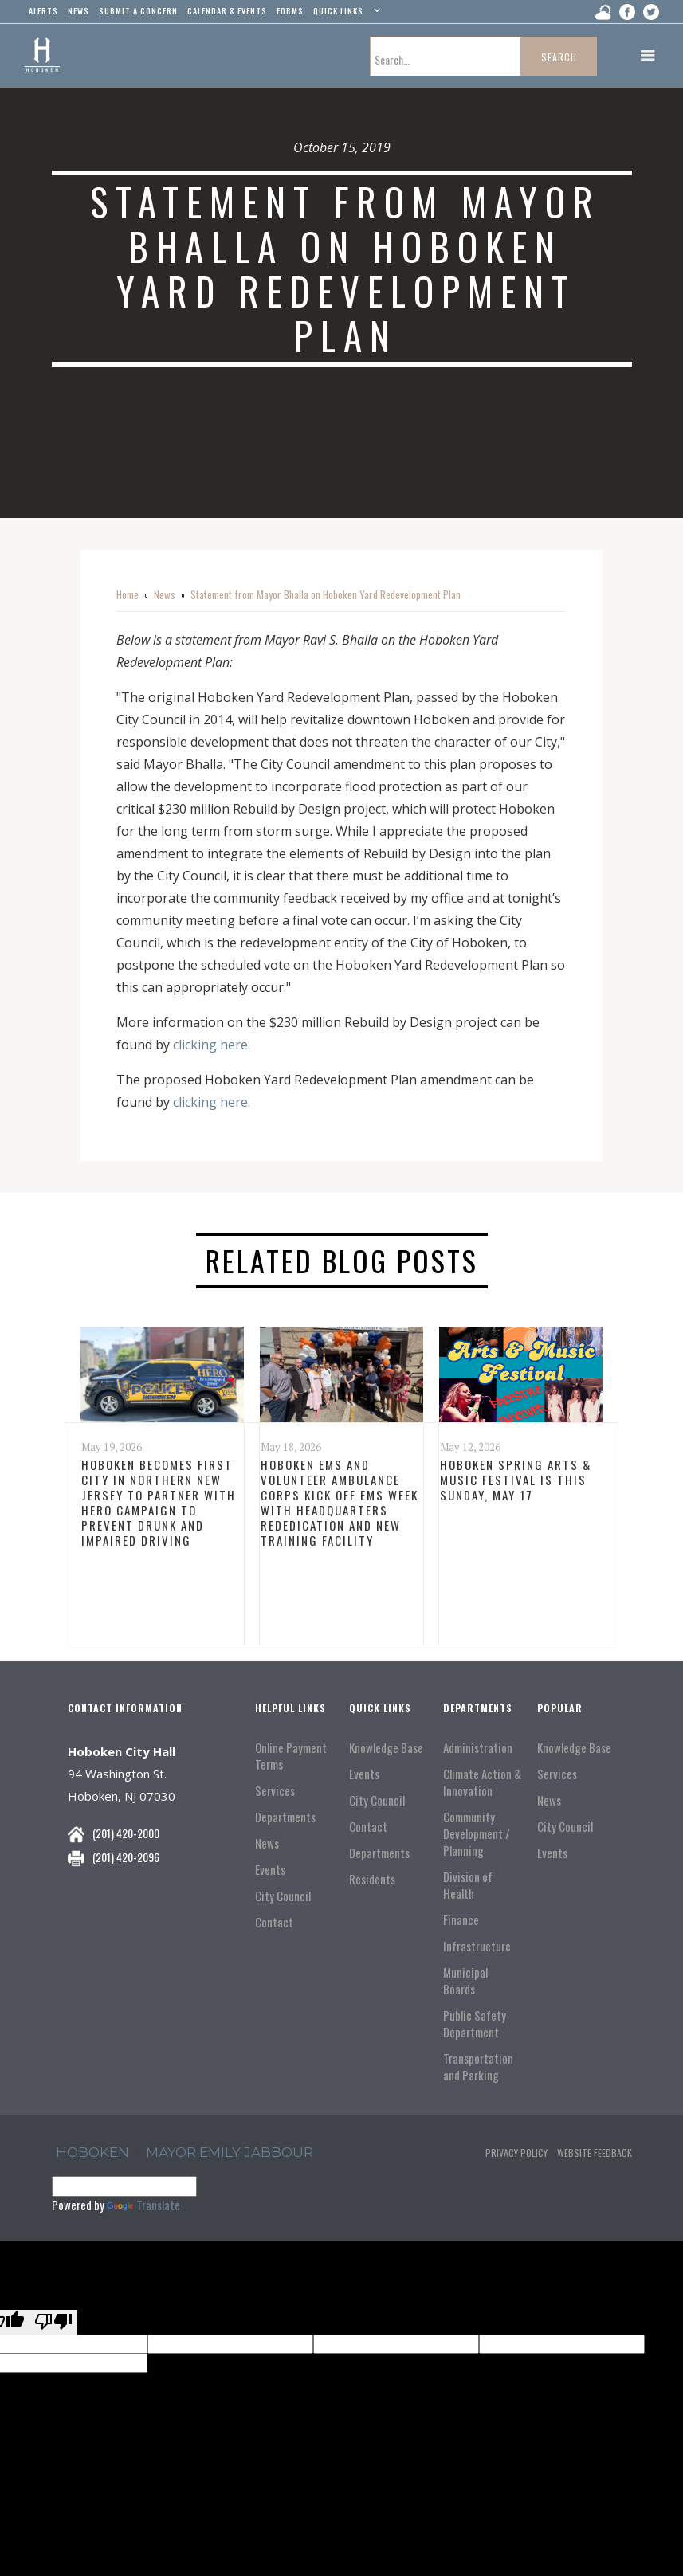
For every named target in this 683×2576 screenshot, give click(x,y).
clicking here (210, 1044)
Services (275, 1790)
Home (127, 594)
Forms (290, 11)
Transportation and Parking (478, 2067)
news (78, 11)
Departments (285, 1817)
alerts (43, 11)
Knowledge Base (386, 1747)
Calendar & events (227, 11)
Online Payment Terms (291, 1756)
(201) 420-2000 (125, 1833)
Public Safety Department (474, 2024)
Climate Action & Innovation (482, 1782)
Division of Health (468, 1885)
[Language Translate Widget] (124, 2186)
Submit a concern (138, 11)
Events (270, 1869)
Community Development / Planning (476, 1834)
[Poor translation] (53, 2322)
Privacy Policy (516, 2152)
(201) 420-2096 (125, 1857)
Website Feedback (594, 2152)
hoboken (92, 2152)
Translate (143, 2204)
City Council (283, 1896)
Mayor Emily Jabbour (229, 2152)
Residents (372, 1879)
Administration (477, 1747)
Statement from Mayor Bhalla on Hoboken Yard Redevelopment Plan (325, 594)
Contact (274, 1922)
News (164, 594)
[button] (344, 14)
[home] (42, 56)
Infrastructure (477, 1946)
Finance (461, 1919)
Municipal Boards (465, 1981)
